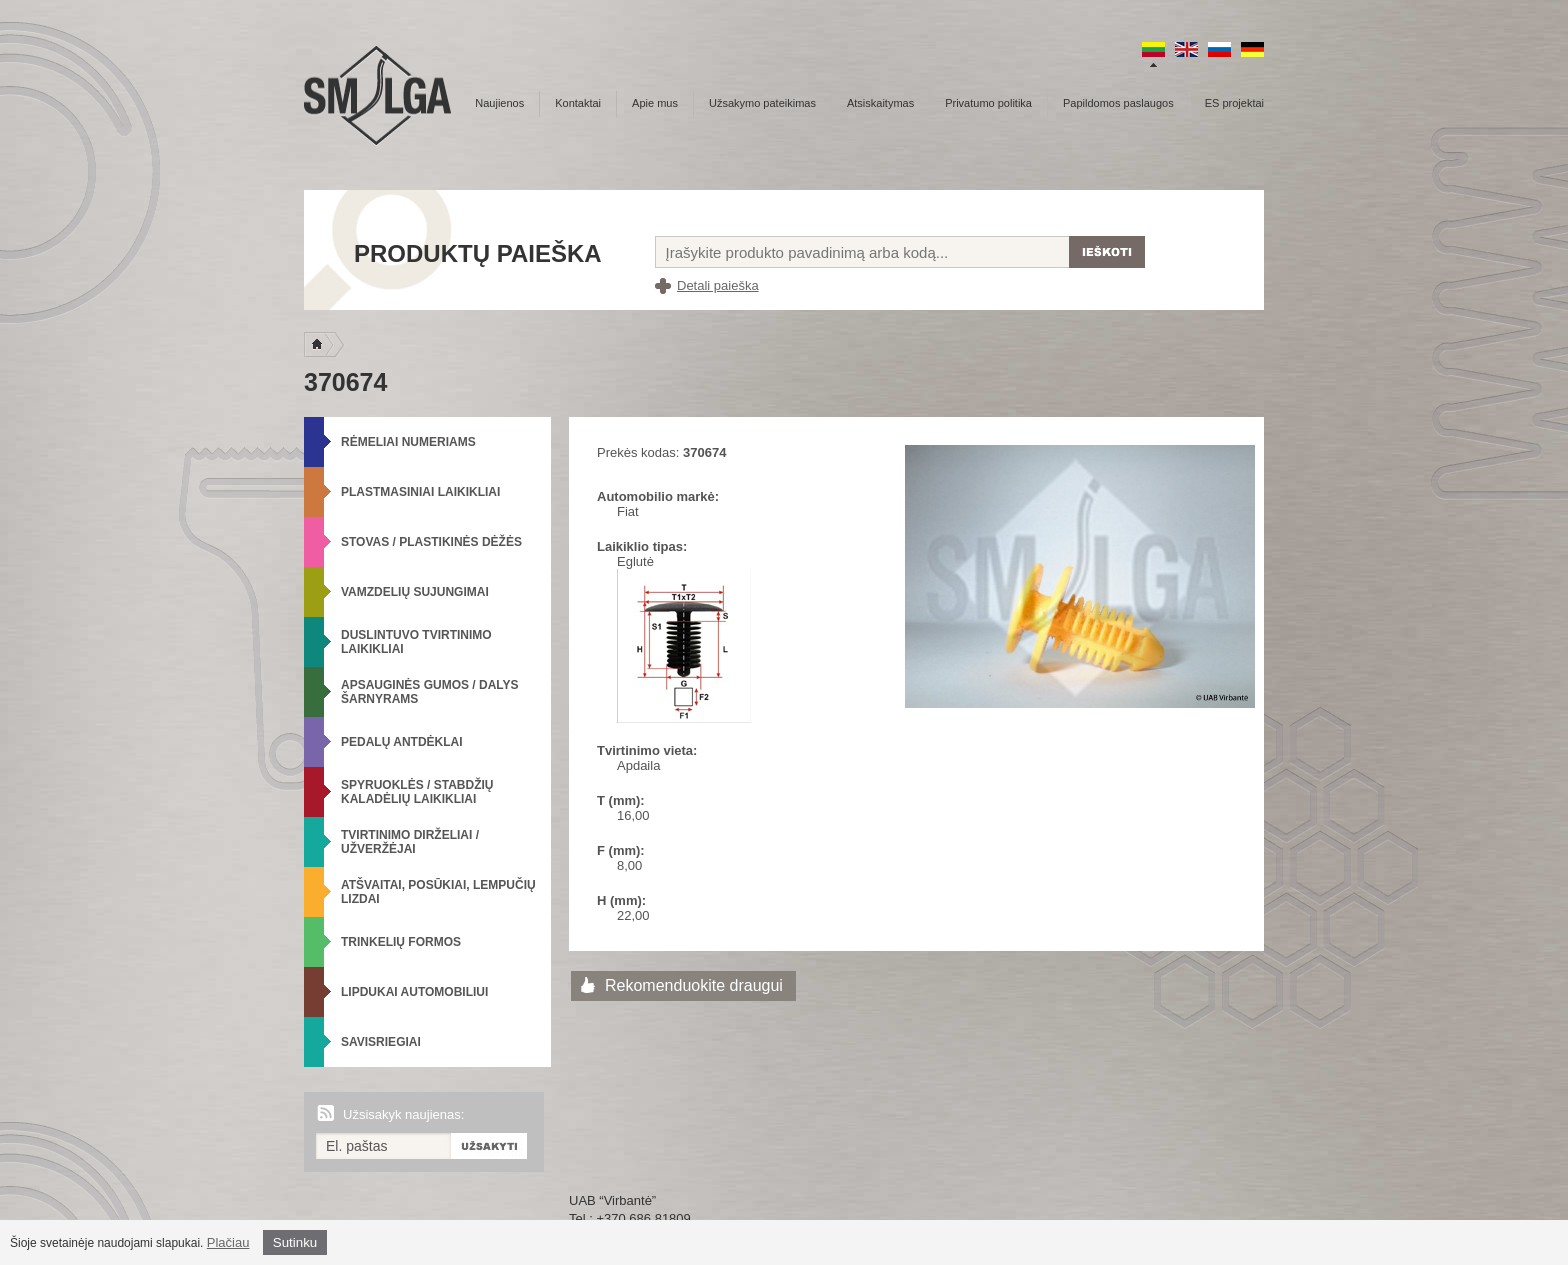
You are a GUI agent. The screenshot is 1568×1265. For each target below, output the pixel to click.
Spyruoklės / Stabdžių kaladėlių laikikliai (417, 792)
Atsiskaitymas (880, 103)
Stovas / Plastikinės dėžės (431, 542)
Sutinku (295, 1242)
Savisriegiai (381, 1042)
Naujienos (499, 103)
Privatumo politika (988, 103)
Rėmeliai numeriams (408, 442)
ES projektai (1234, 103)
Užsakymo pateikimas (762, 103)
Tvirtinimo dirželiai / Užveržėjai (410, 842)
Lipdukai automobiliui (414, 992)
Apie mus (655, 103)
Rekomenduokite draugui (694, 985)
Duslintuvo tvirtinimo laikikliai (416, 642)
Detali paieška (718, 285)
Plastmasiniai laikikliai (420, 492)
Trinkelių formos (401, 942)
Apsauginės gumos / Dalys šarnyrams (430, 692)
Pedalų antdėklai (402, 742)
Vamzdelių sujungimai (415, 592)
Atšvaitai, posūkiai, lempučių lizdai (438, 892)
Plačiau (228, 1242)
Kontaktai (578, 103)
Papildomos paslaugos (1118, 103)
